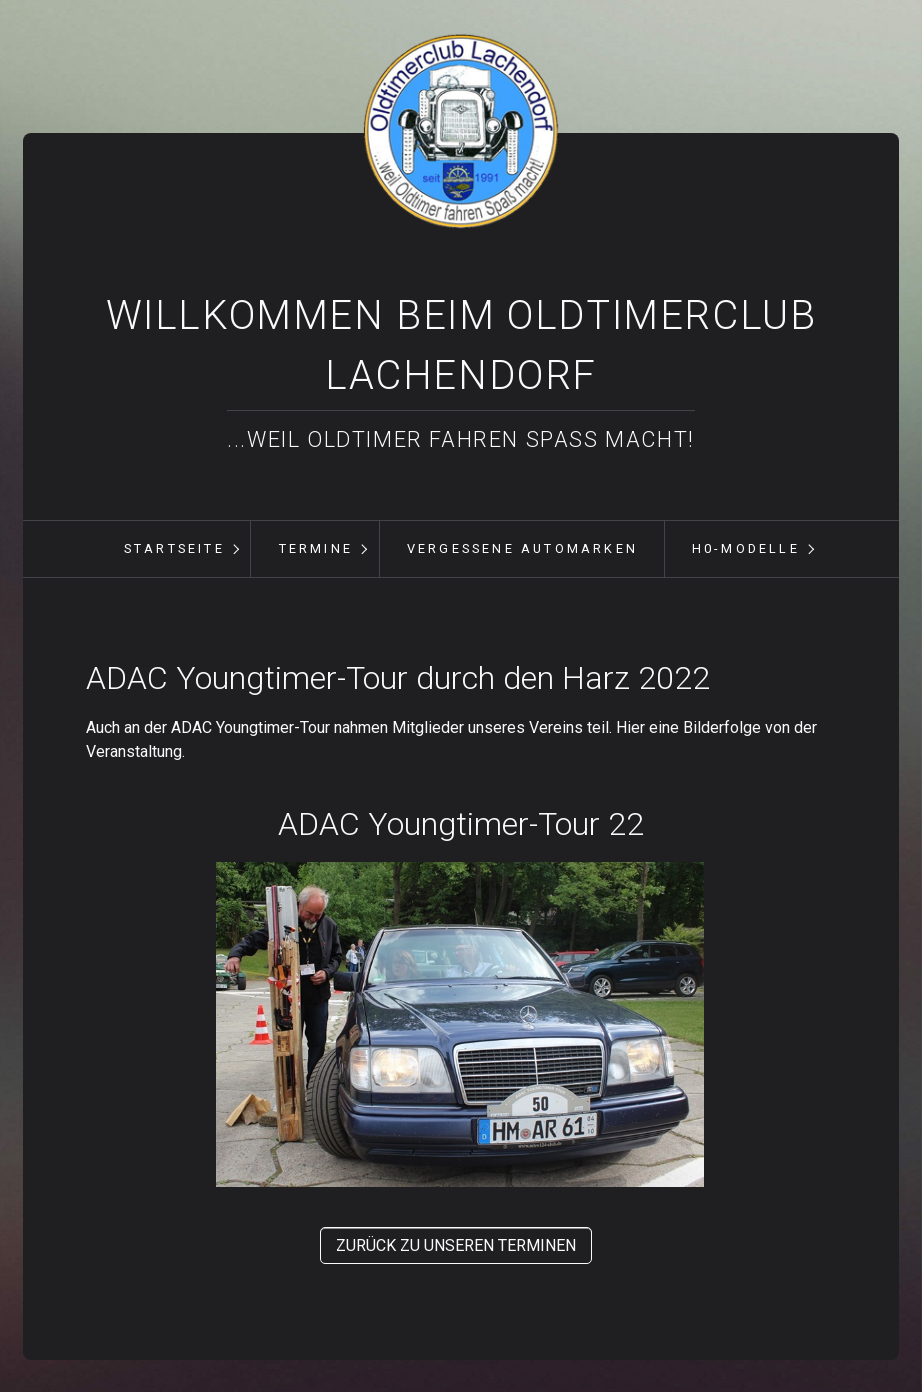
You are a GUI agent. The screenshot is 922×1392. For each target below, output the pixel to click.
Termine (316, 548)
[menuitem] (174, 549)
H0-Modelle (746, 548)
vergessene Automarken (522, 548)
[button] (456, 1245)
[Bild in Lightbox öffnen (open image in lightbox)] (460, 1024)
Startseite (174, 548)
